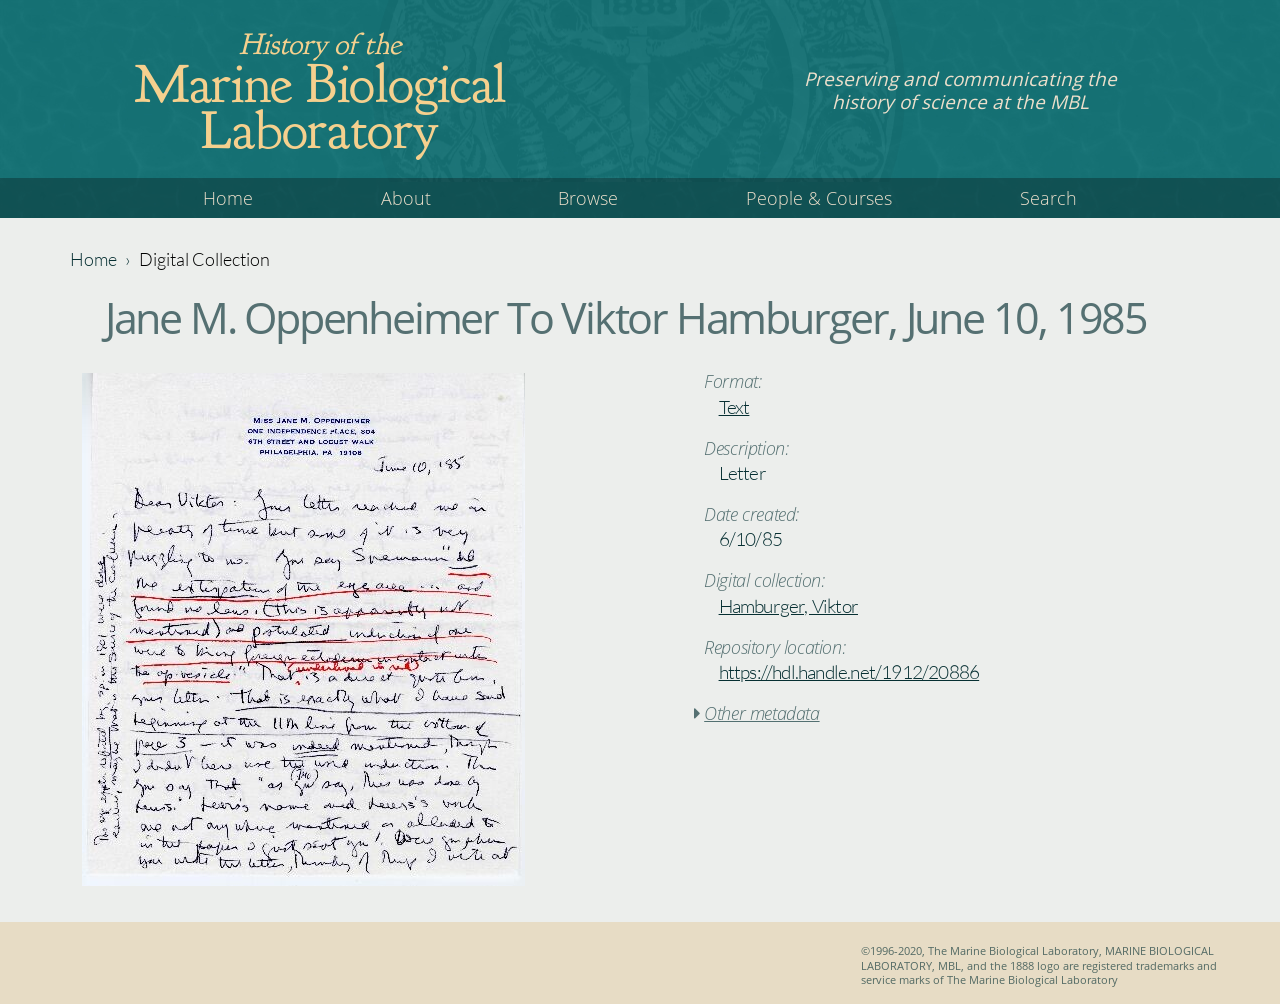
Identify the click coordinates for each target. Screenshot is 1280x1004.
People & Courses (819, 198)
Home (228, 198)
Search (1048, 198)
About (406, 198)
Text (734, 407)
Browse (588, 198)
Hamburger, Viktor (788, 606)
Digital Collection (204, 259)
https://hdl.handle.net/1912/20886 (849, 672)
